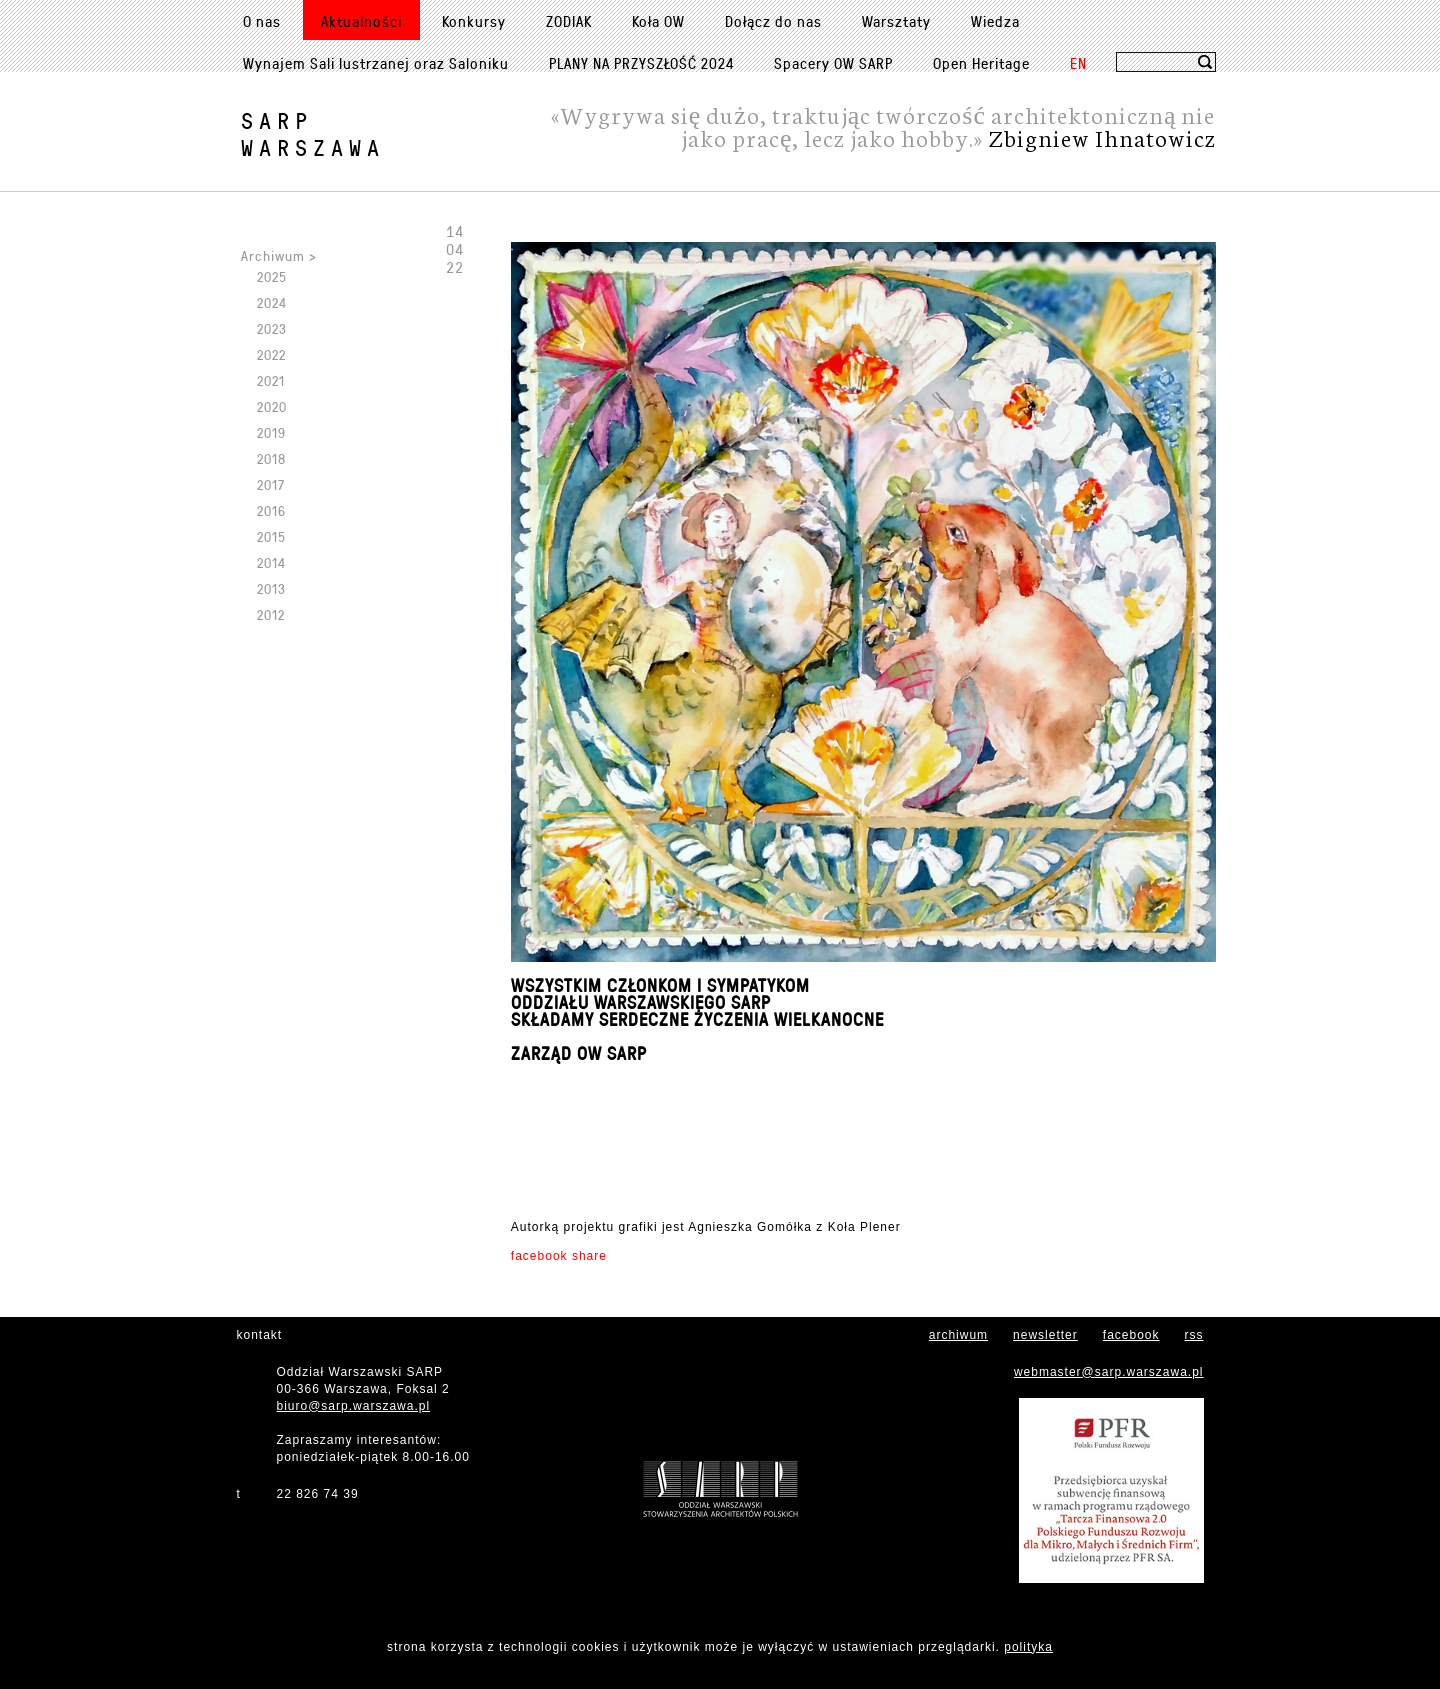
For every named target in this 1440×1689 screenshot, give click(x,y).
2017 (271, 484)
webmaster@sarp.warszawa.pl (1109, 1372)
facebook (1131, 1335)
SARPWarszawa (313, 134)
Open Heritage (981, 63)
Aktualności (361, 21)
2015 (271, 536)
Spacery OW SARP (833, 63)
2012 (271, 614)
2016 (271, 510)
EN (1078, 63)
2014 (271, 562)
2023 (272, 328)
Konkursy (474, 21)
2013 (271, 588)
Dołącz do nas (773, 21)
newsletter (1045, 1335)
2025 (272, 276)
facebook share (559, 1256)
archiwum (958, 1335)
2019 (271, 432)
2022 (271, 354)
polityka (1028, 1647)
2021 (271, 380)
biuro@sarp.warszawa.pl (354, 1406)
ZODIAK (569, 21)
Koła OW (658, 21)
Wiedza (995, 21)
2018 (271, 458)
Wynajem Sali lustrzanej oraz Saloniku (376, 63)
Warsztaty (896, 21)
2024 (272, 302)
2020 (272, 406)
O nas (262, 21)
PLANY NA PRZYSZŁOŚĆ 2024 (641, 63)
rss (1194, 1335)
